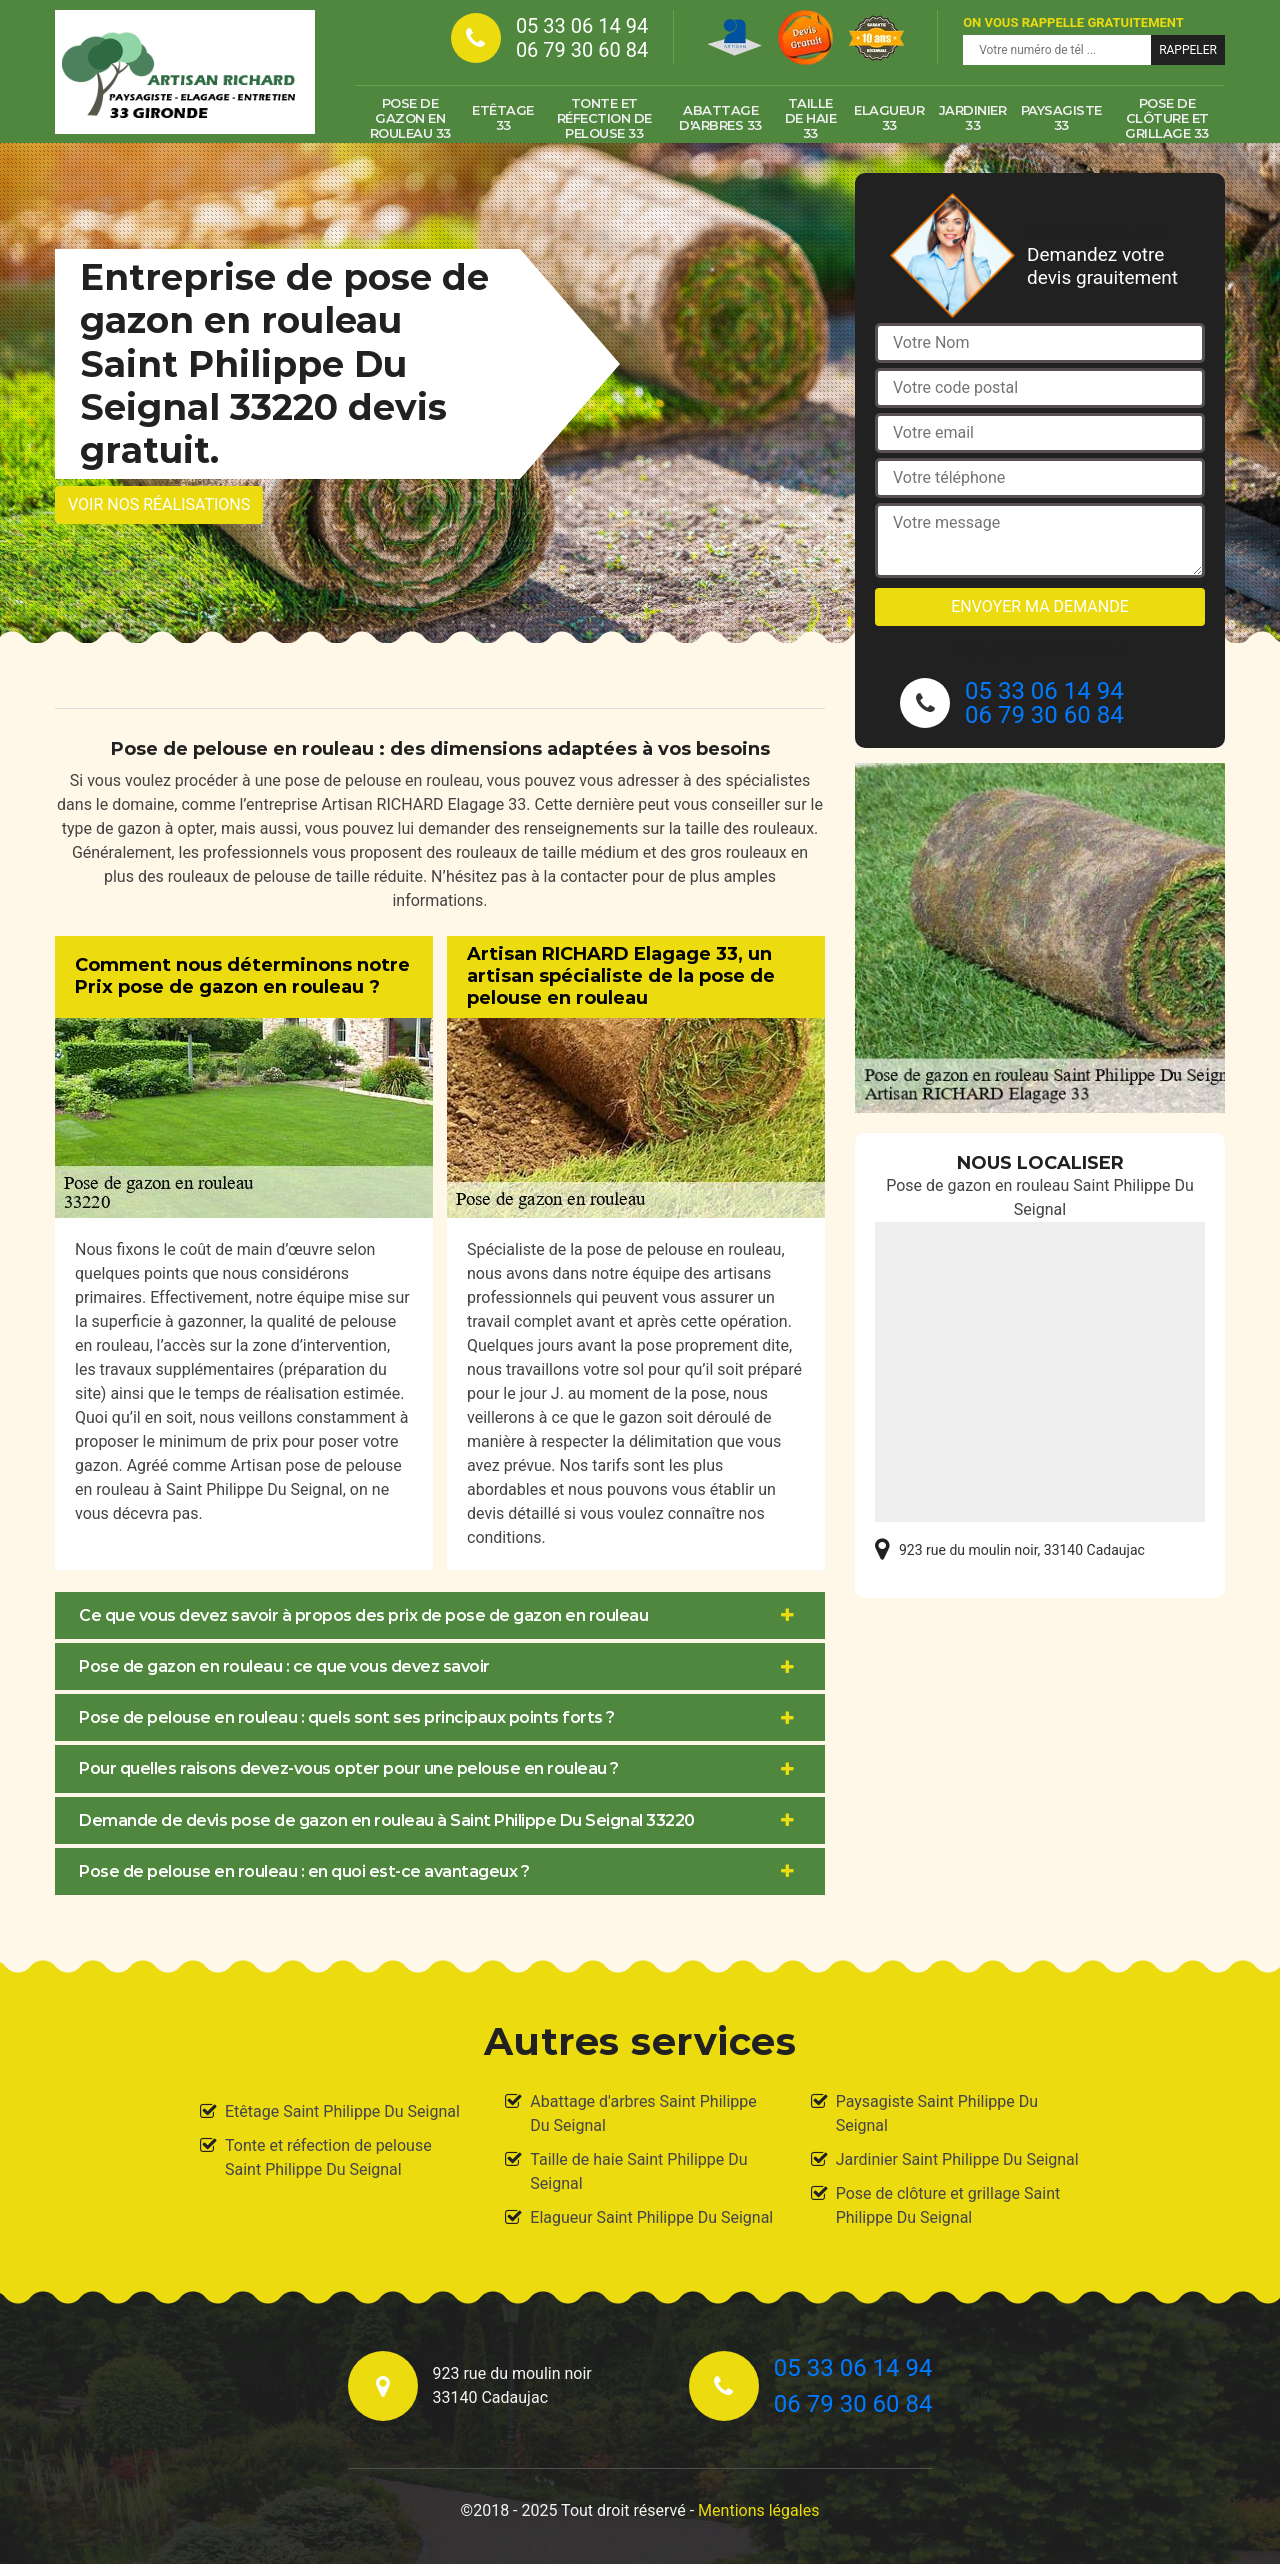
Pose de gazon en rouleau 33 (410, 118)
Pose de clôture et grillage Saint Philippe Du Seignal (948, 2205)
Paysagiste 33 (1061, 117)
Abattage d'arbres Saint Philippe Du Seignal (643, 2113)
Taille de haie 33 (811, 118)
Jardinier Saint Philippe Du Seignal (957, 2159)
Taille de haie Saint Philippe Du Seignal (638, 2171)
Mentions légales (758, 2510)
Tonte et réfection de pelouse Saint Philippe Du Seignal (328, 2157)
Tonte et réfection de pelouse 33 (604, 118)
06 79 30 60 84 (582, 50)
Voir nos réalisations (159, 504)
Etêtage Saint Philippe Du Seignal (342, 2111)
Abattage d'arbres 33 (720, 117)
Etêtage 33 (503, 117)
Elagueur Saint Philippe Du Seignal (651, 2217)
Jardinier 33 (973, 117)
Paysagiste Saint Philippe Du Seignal (937, 2113)
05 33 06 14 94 (582, 26)
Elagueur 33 (889, 117)
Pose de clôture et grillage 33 (1167, 118)
